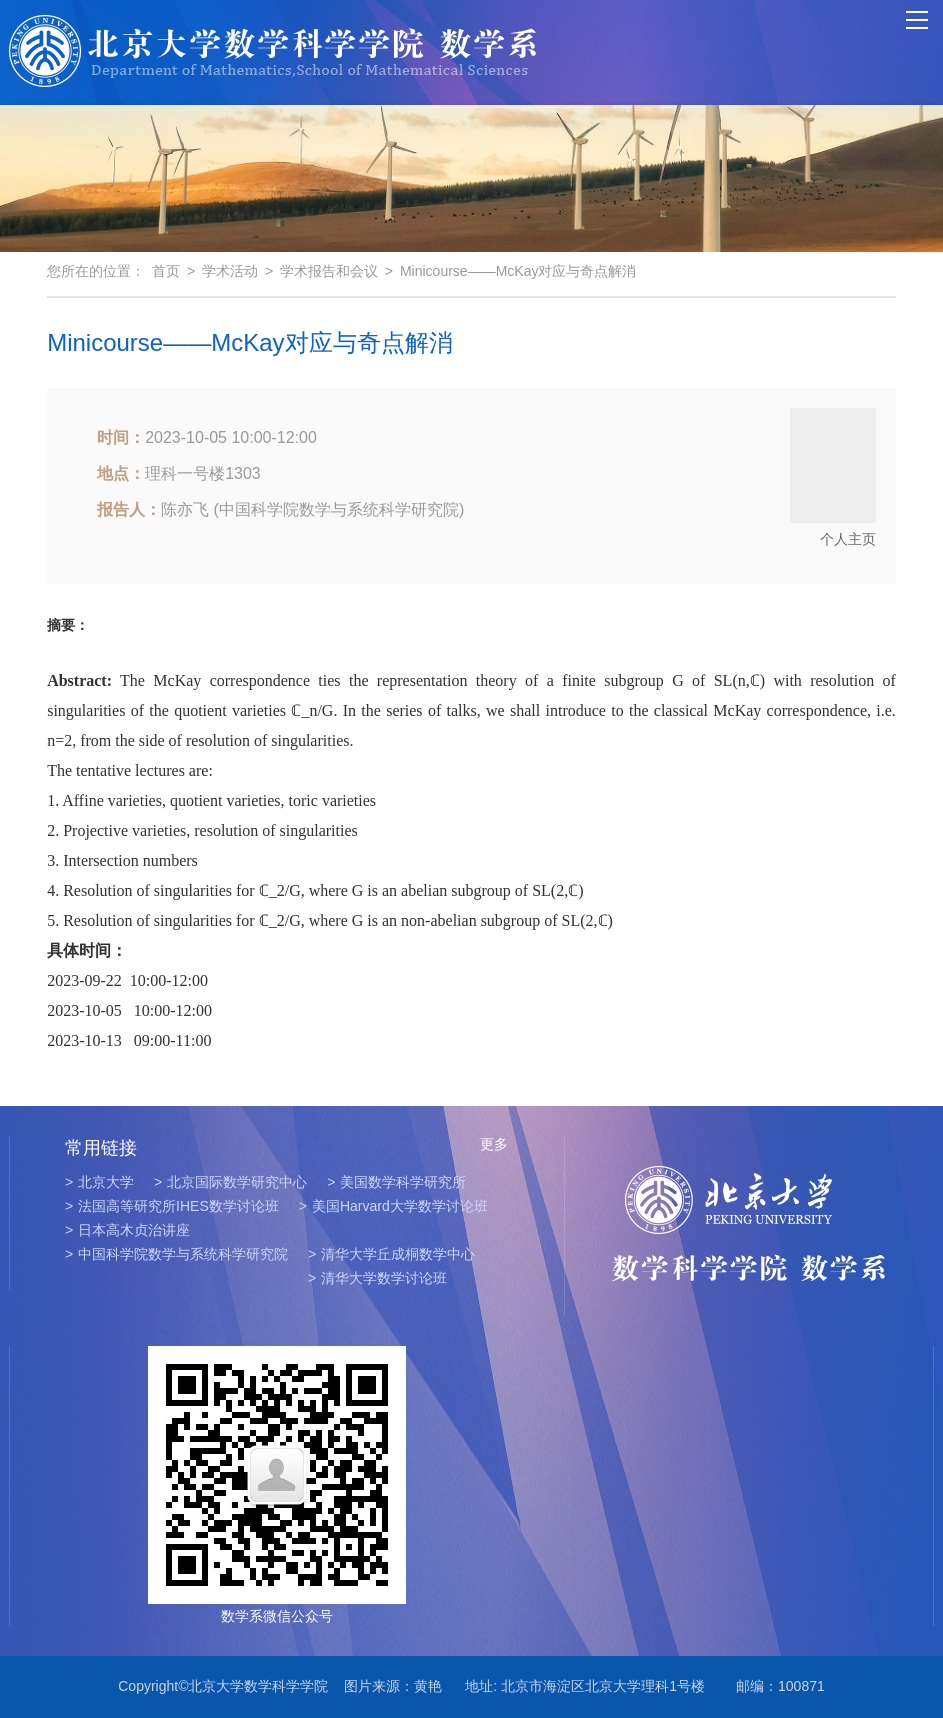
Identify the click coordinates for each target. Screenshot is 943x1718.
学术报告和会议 (329, 271)
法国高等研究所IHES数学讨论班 (172, 1206)
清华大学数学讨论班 (377, 1278)
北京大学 (99, 1182)
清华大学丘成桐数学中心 (391, 1254)
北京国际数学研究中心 (230, 1182)
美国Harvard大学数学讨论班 (393, 1206)
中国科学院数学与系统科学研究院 (176, 1254)
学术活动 (230, 271)
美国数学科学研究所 (396, 1182)
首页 (166, 271)
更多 (494, 1144)
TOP (916, 1678)
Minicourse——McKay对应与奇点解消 (518, 271)
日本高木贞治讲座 (127, 1230)
